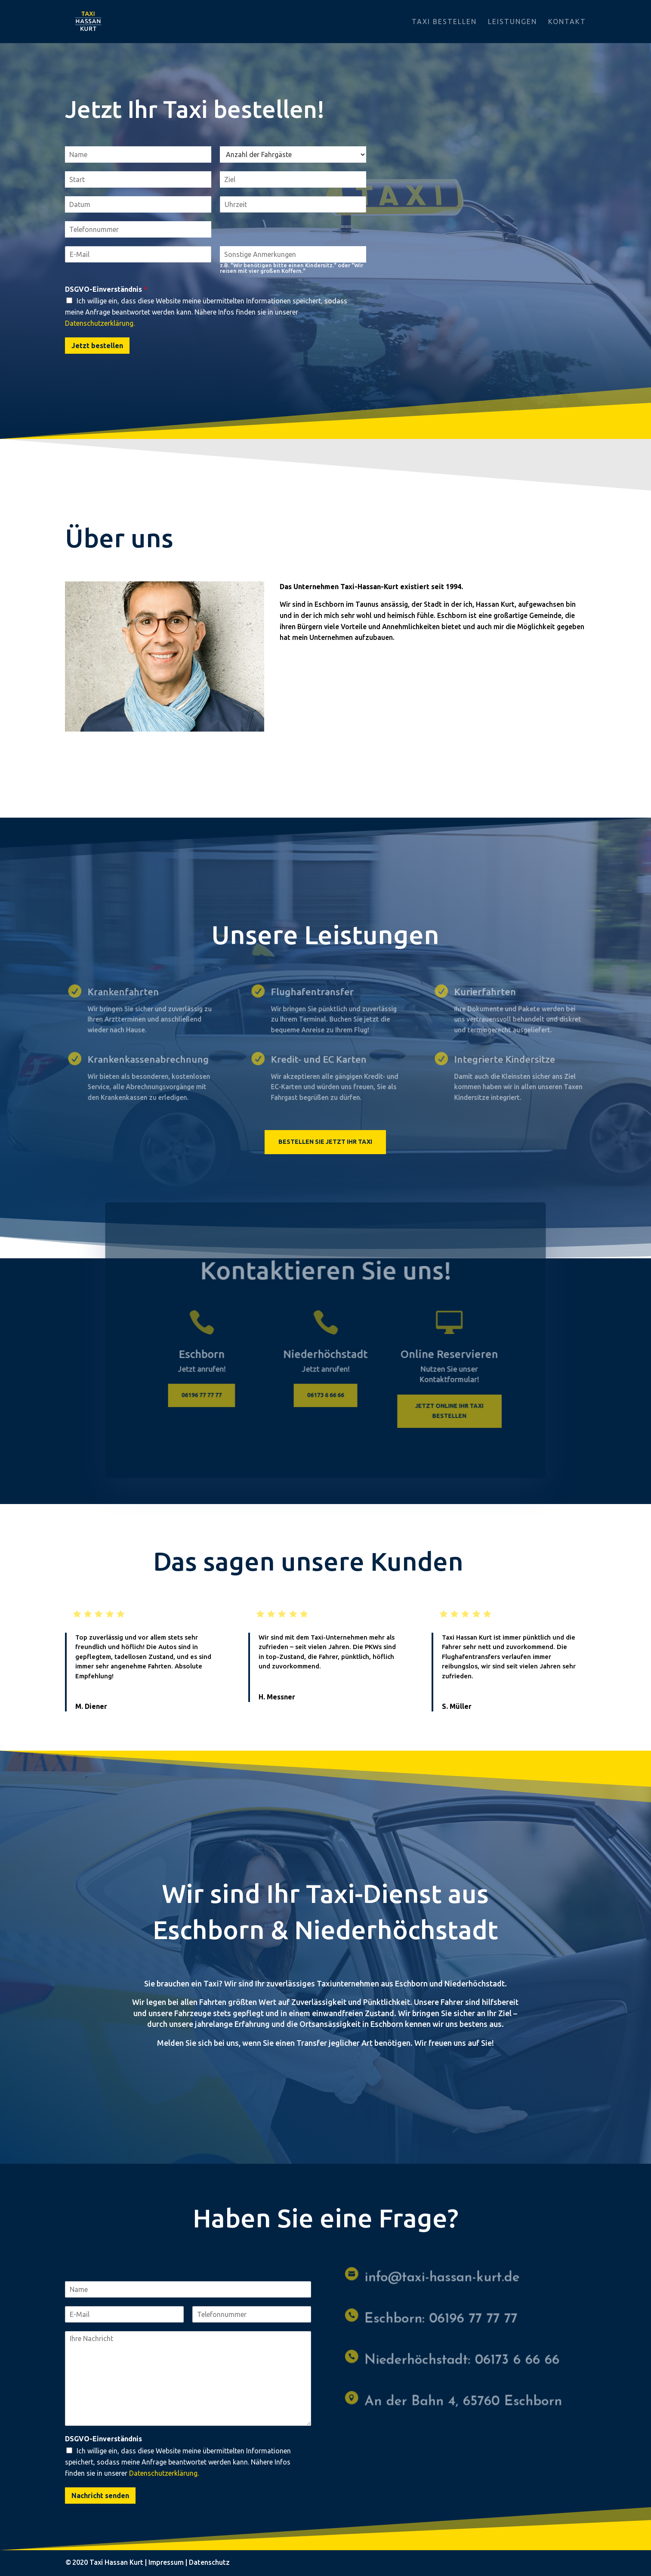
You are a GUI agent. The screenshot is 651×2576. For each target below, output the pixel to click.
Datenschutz (209, 2562)
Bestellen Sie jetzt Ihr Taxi (325, 1141)
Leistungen (512, 22)
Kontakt (567, 22)
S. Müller (457, 1706)
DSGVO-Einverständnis (106, 289)
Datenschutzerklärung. (100, 323)
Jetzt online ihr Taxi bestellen (443, 1414)
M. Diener (91, 1706)
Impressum (166, 2562)
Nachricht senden (100, 2495)
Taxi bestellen (444, 22)
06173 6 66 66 (325, 1399)
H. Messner (277, 1697)
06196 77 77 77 (207, 1399)
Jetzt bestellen (97, 345)
